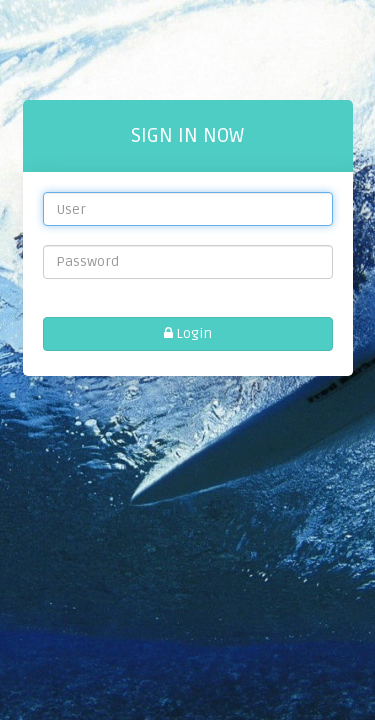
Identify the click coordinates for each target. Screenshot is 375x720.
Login (188, 333)
